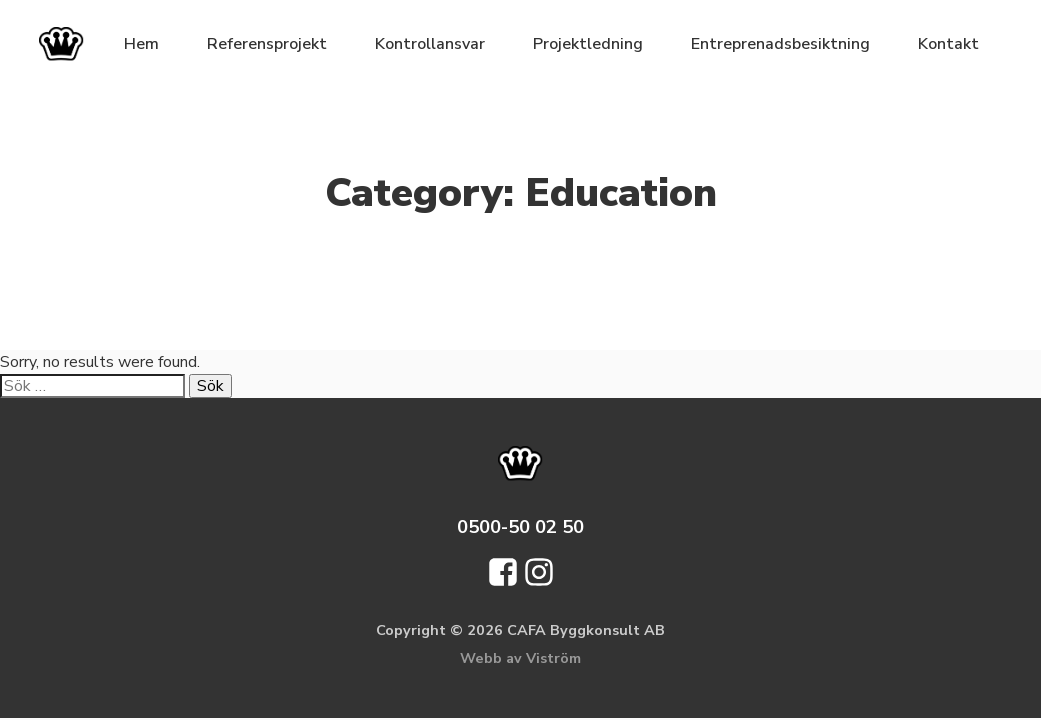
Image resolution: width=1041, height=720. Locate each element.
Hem (141, 44)
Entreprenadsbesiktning (780, 44)
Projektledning (588, 44)
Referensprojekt (267, 44)
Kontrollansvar (430, 44)
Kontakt (948, 44)
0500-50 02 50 (520, 526)
